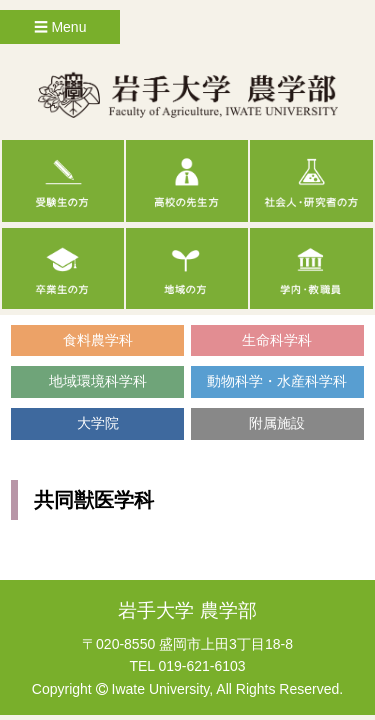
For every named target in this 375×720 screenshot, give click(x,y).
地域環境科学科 (98, 381)
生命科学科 (277, 340)
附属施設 (277, 423)
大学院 (98, 423)
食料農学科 (98, 340)
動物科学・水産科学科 (277, 381)
